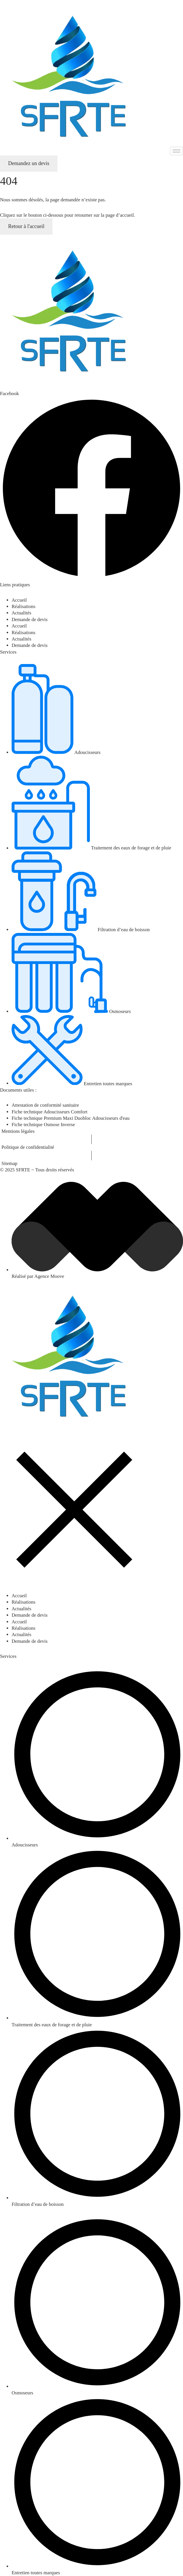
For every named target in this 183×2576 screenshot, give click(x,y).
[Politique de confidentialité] (91, 1147)
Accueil (19, 600)
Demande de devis (30, 619)
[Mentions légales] (91, 1131)
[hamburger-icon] (176, 151)
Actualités (21, 613)
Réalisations (23, 606)
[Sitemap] (91, 1163)
